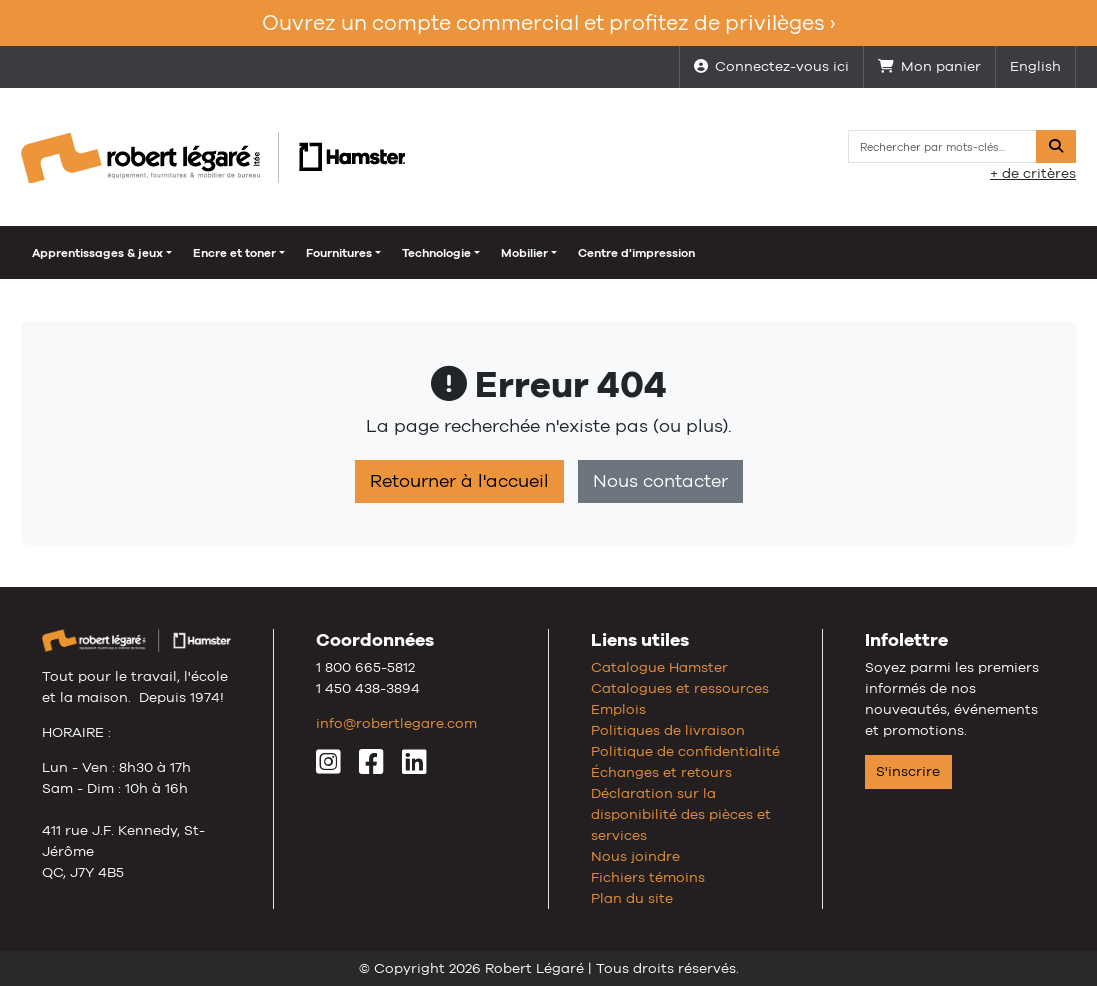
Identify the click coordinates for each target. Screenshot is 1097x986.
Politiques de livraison (668, 730)
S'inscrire (908, 771)
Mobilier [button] (524, 253)
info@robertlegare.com (396, 723)
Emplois (618, 709)
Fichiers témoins (648, 877)
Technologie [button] (436, 253)
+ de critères (1033, 173)
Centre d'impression (636, 253)
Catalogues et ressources (680, 688)
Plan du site (632, 898)
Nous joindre (635, 856)
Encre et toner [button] (234, 253)
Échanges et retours (661, 772)
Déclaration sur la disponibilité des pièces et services (681, 814)
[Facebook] (371, 767)
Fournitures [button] (339, 253)
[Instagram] (328, 767)
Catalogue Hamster (659, 667)
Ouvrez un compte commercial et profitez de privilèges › (548, 22)
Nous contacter (660, 481)
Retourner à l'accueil (459, 481)
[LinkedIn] (414, 767)
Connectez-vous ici (771, 66)
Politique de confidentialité (685, 751)
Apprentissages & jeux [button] (97, 253)
